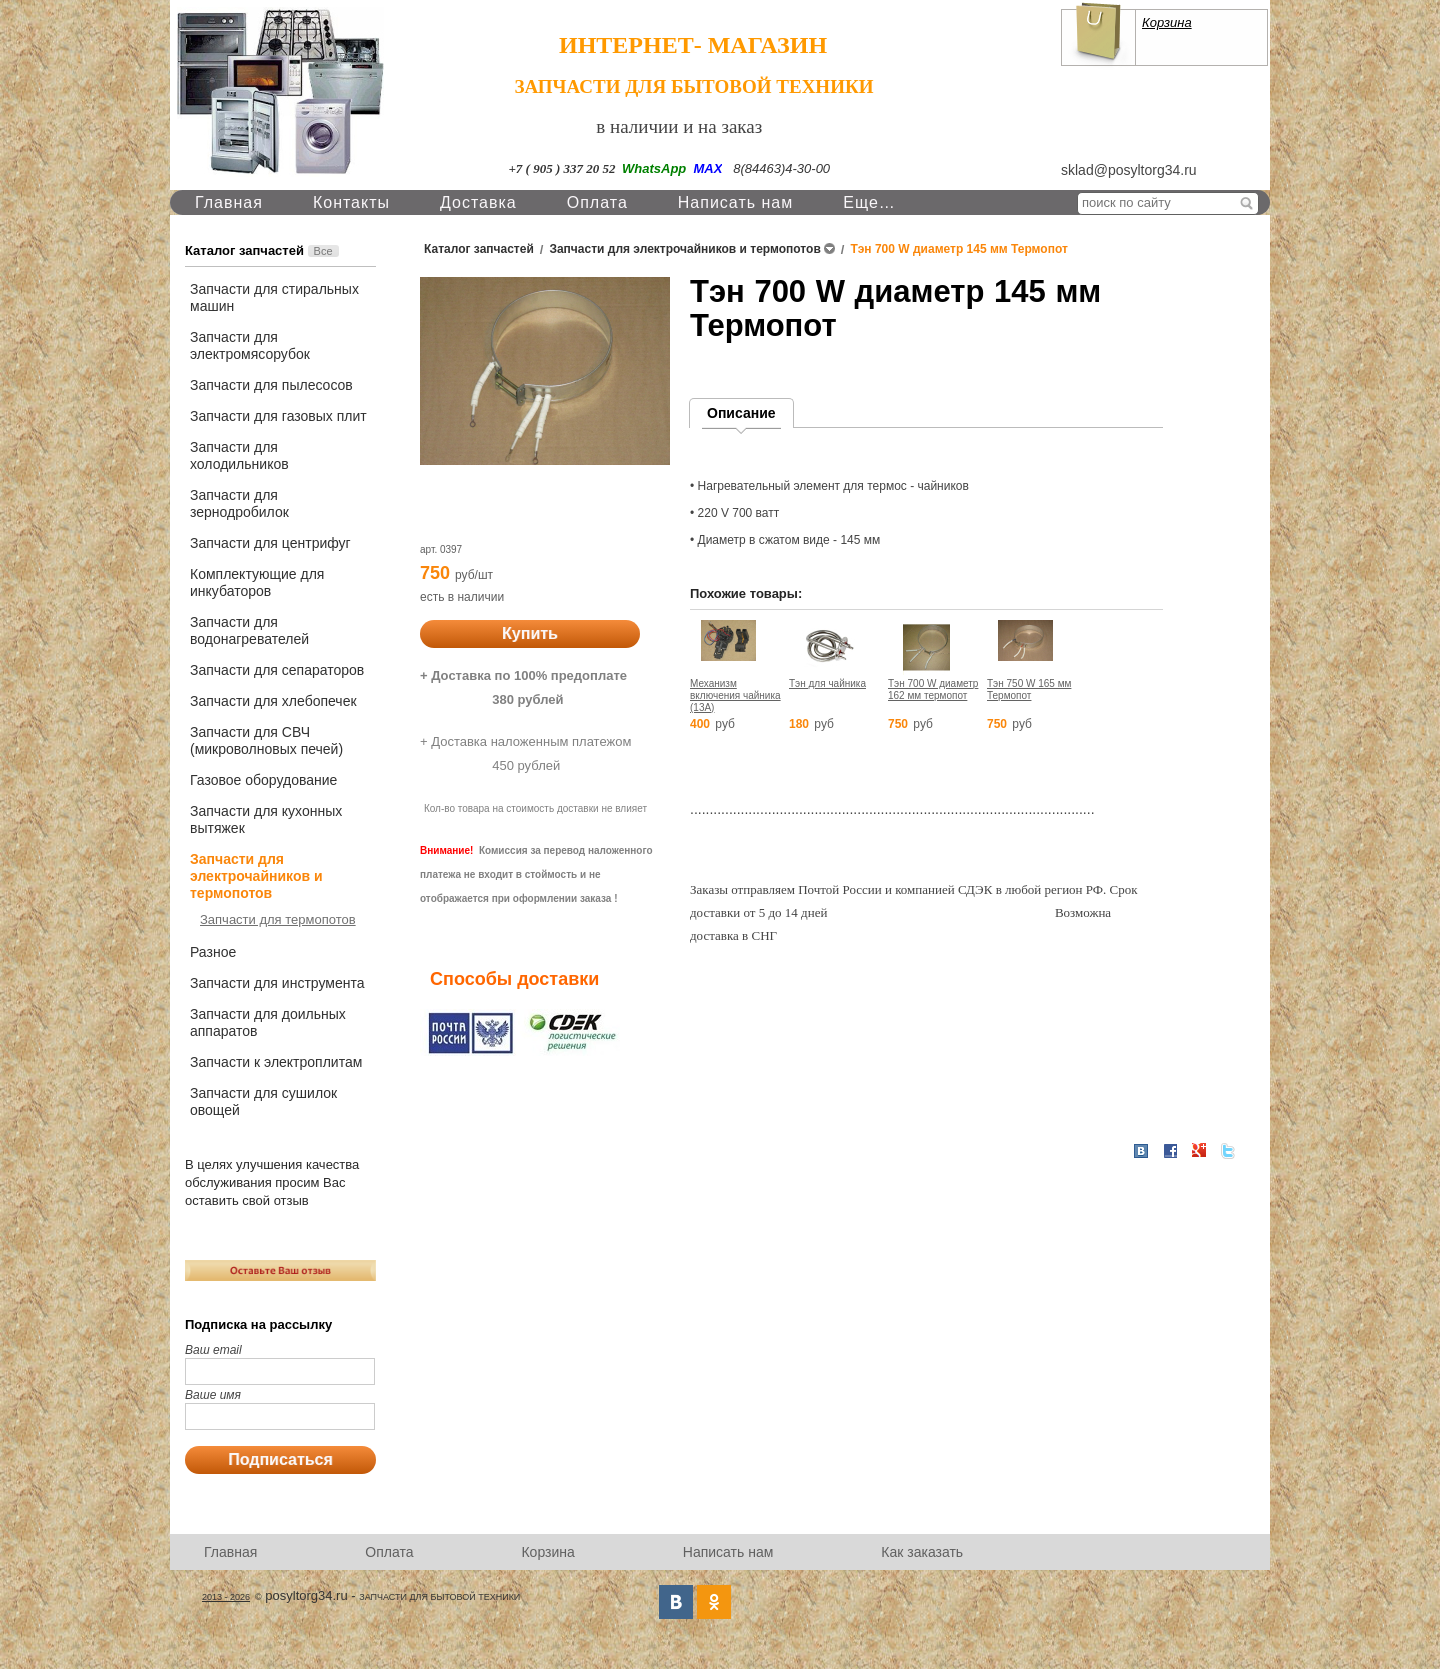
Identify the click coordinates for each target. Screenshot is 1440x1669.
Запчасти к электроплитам (276, 1062)
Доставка (478, 202)
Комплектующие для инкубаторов (257, 582)
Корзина (1167, 22)
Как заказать (922, 1552)
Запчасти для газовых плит (278, 416)
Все (323, 251)
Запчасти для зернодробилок (239, 503)
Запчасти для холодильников (239, 455)
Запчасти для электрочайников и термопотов (256, 876)
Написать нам (735, 202)
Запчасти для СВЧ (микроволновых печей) (266, 740)
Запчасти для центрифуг (270, 543)
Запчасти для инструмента (277, 983)
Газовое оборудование (263, 780)
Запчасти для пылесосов (271, 385)
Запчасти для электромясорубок (250, 345)
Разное (213, 952)
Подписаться (280, 1459)
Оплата (597, 202)
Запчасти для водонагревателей (249, 630)
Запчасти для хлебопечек (273, 701)
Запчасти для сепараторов (277, 670)
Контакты (351, 202)
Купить (530, 633)
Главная (229, 202)
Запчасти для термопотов (278, 919)
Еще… (869, 202)
